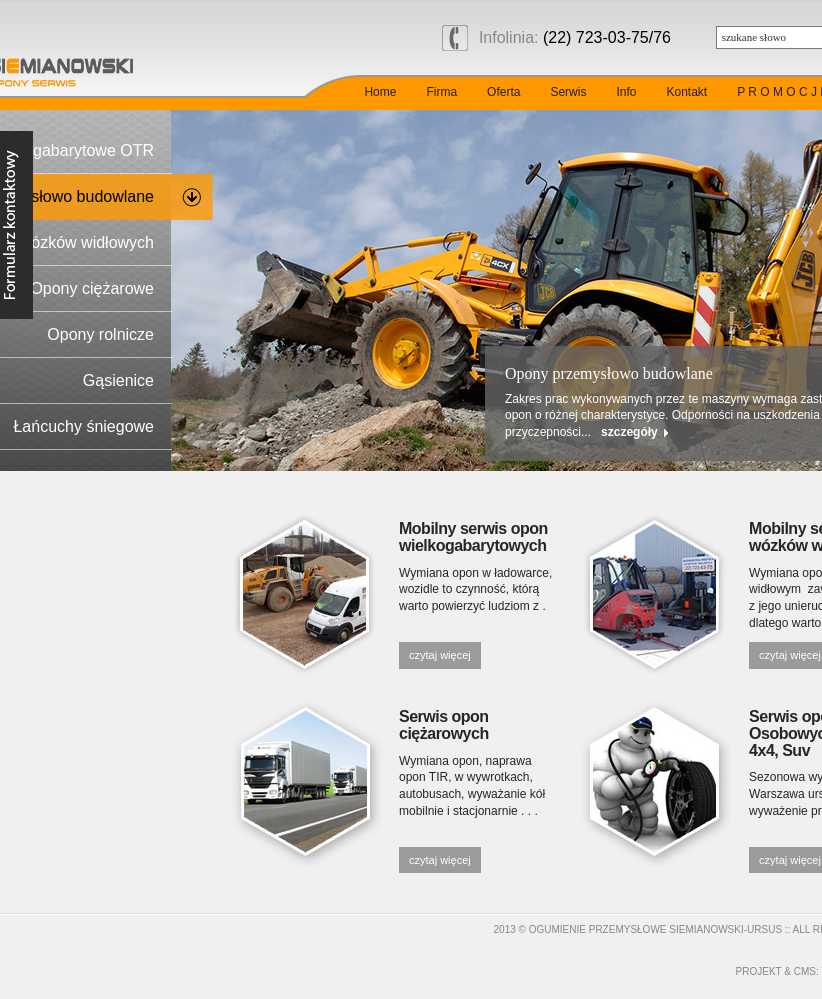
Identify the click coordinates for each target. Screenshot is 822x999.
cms (805, 971)
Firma (441, 92)
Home (380, 92)
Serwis (568, 92)
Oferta (503, 92)
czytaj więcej (440, 655)
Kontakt (686, 92)
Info (626, 92)
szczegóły (629, 432)
